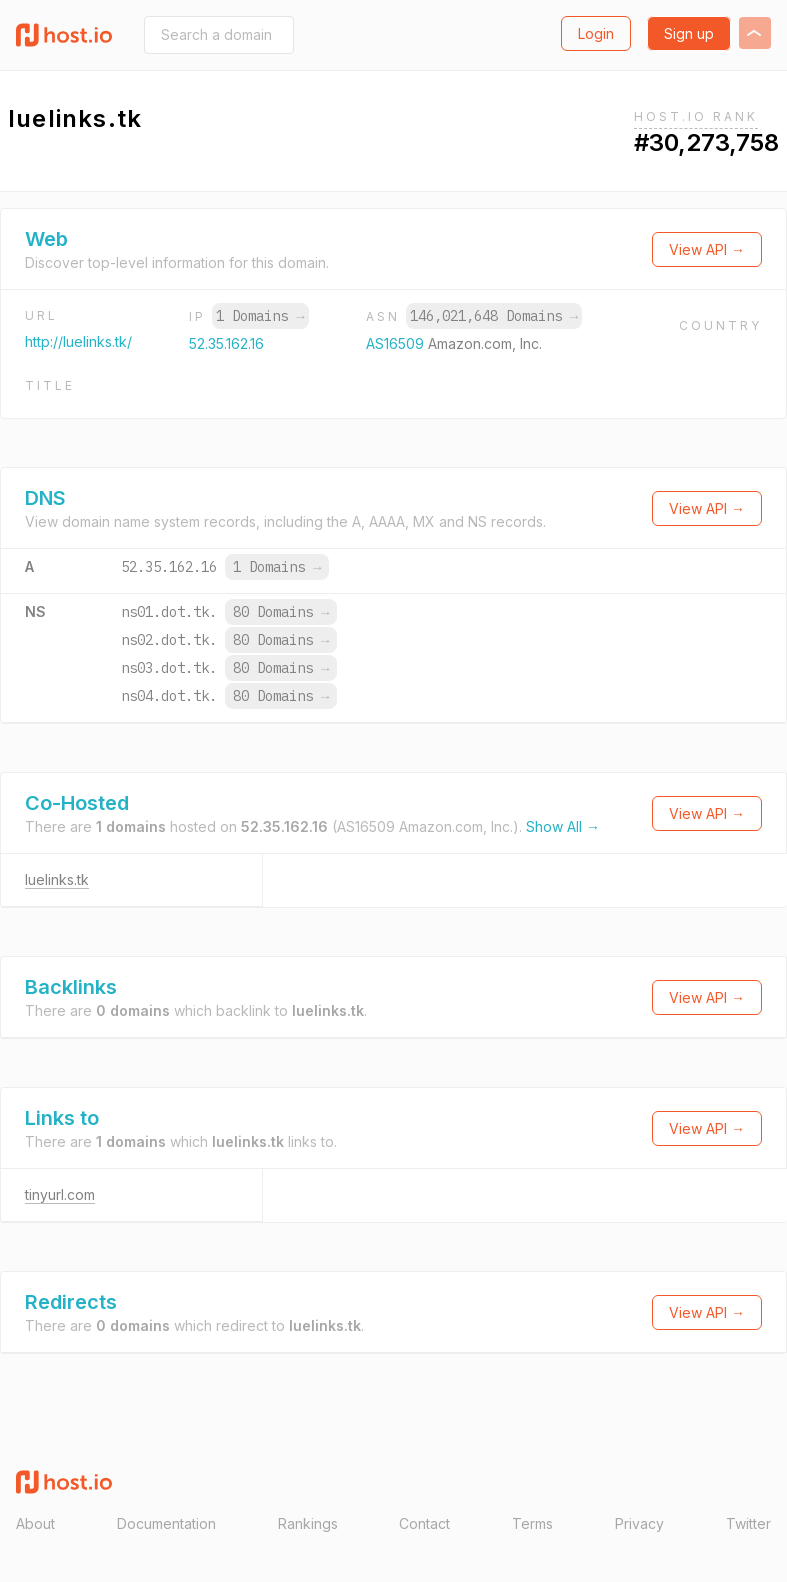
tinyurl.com (60, 1194)
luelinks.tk (57, 879)
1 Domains (260, 316)
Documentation (166, 1523)
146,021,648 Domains (494, 316)
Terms (532, 1523)
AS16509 (397, 343)
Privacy (639, 1523)
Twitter (748, 1523)
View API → (707, 249)
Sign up (689, 33)
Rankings (308, 1523)
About (35, 1523)
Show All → (563, 826)
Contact (424, 1523)
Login (596, 33)
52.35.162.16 (226, 343)
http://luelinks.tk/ (78, 341)
